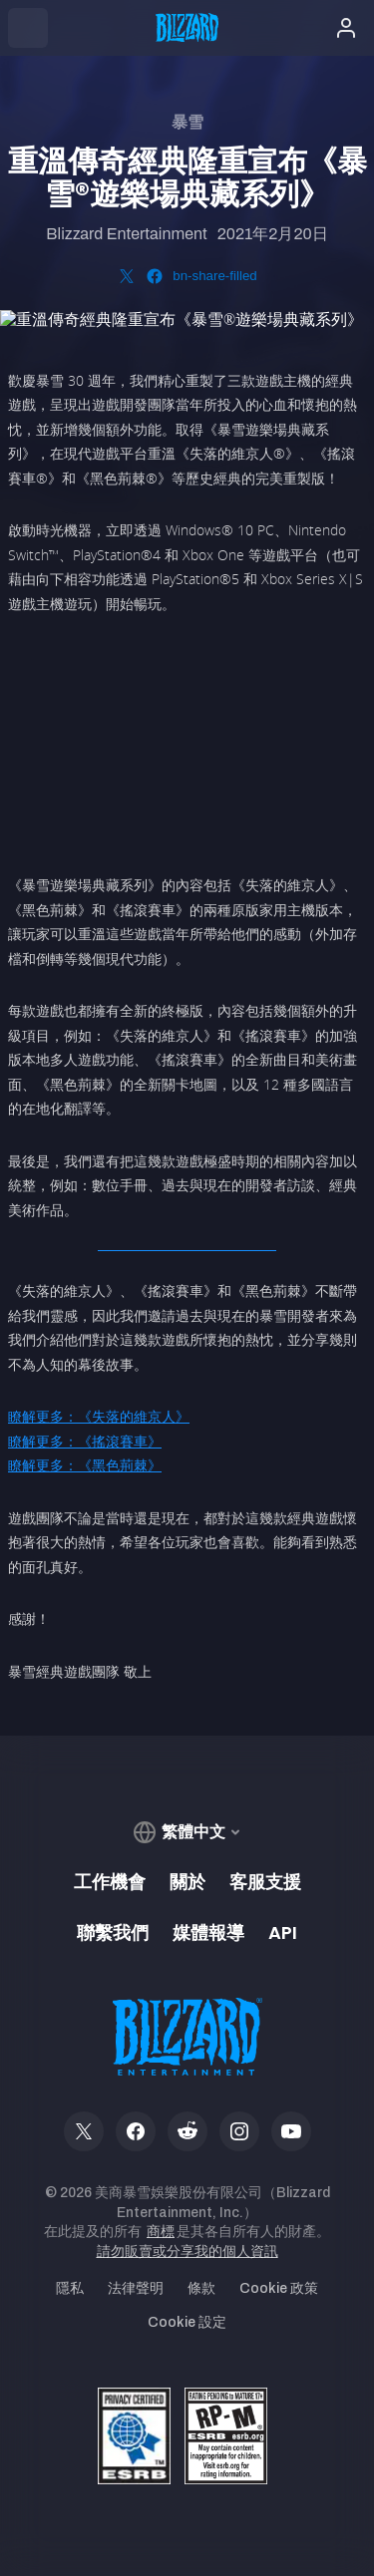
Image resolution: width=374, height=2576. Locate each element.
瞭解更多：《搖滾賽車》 (85, 1441)
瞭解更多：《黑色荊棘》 (85, 1464)
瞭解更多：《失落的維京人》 (98, 1416)
